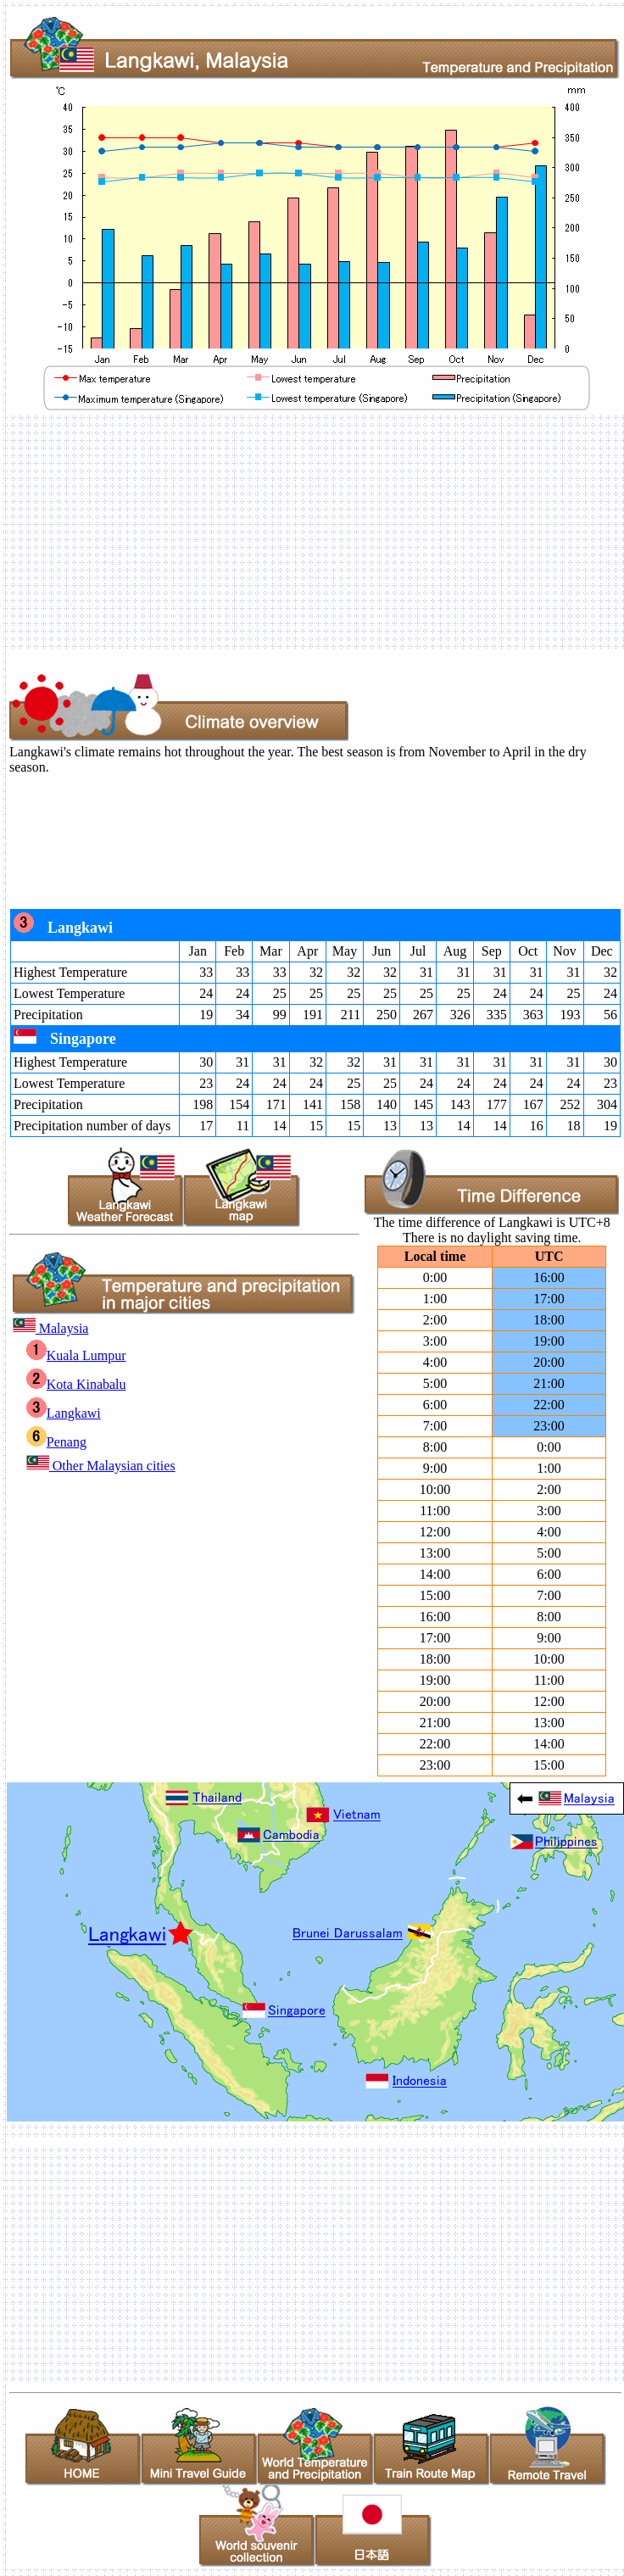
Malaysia (51, 1328)
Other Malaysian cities (101, 1465)
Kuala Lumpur (76, 1355)
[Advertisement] (302, 531)
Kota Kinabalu (76, 1384)
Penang (56, 1442)
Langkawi (63, 1413)
